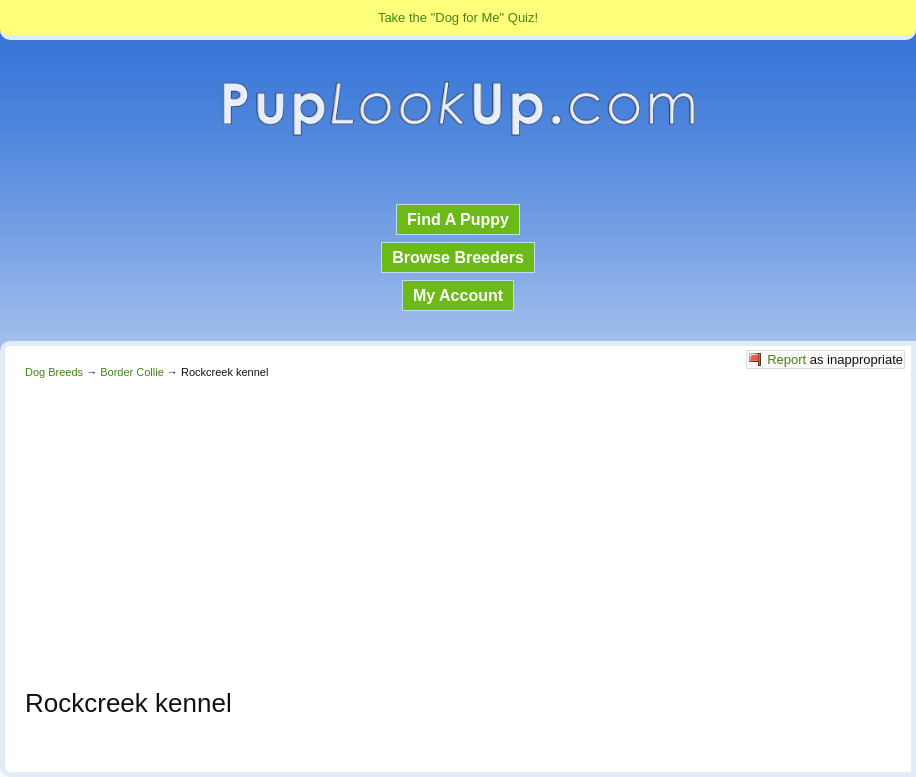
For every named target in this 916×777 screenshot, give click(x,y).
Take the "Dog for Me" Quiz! (458, 17)
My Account (458, 295)
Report (786, 359)
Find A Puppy (458, 219)
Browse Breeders (458, 257)
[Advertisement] (458, 528)
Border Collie (132, 372)
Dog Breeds (54, 372)
